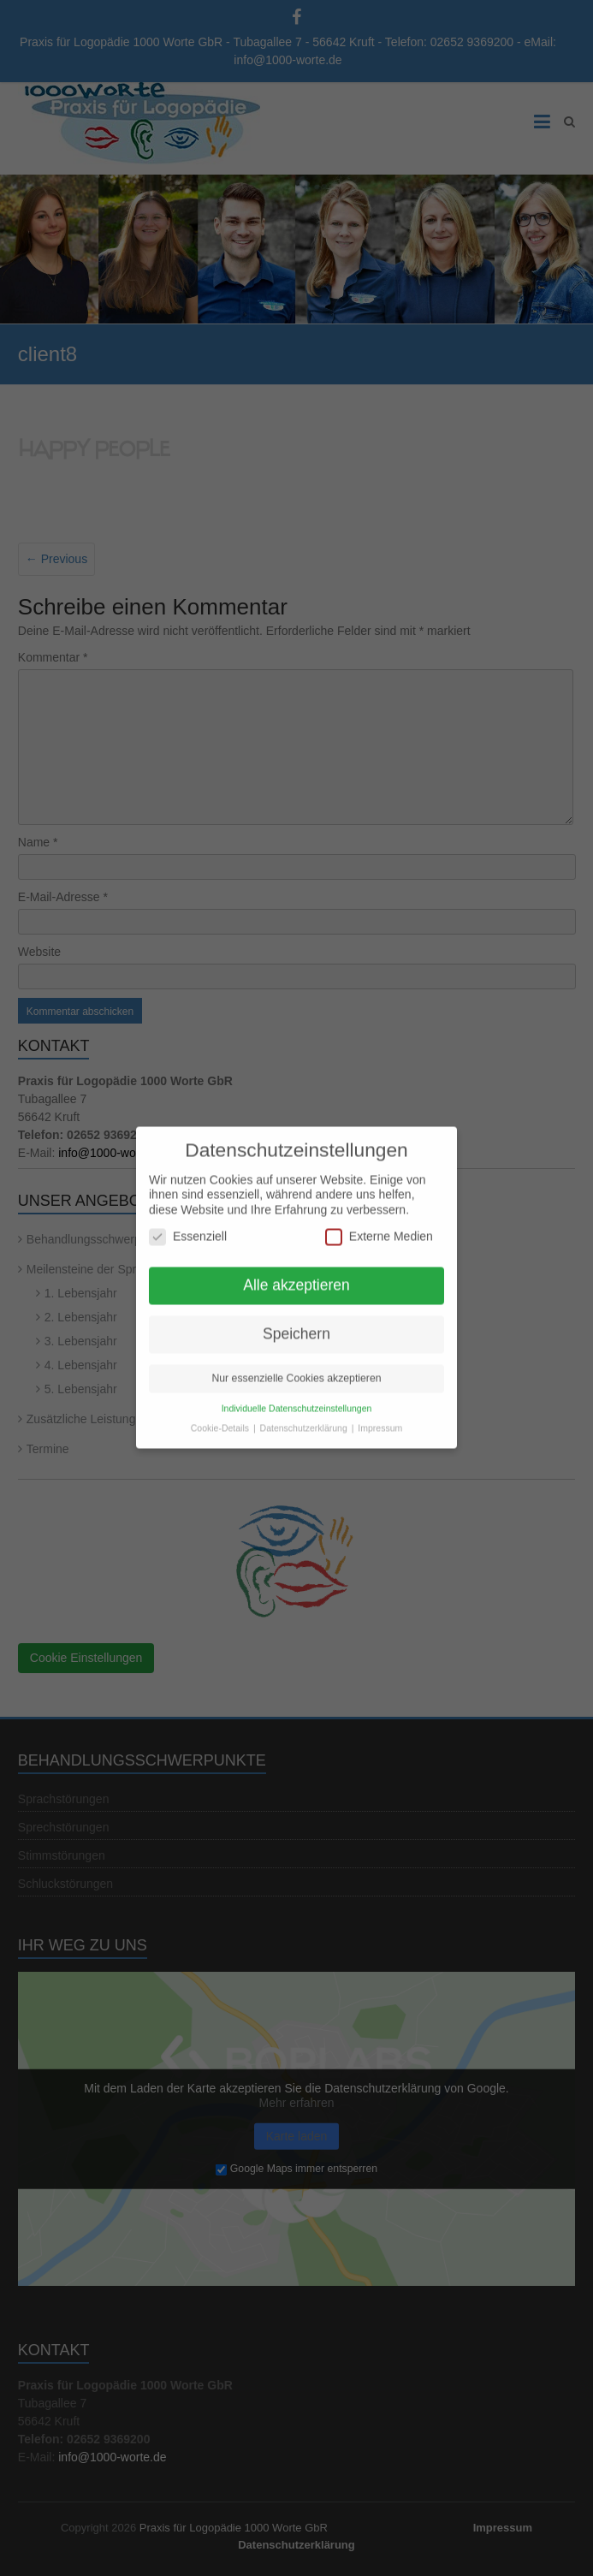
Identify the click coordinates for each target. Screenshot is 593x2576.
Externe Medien (379, 1228)
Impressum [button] (380, 1419)
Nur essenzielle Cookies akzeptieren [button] (296, 1369)
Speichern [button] (296, 1324)
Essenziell (188, 1228)
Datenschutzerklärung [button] (305, 1419)
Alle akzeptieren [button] (296, 1276)
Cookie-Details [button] (221, 1419)
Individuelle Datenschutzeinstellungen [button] (297, 1399)
